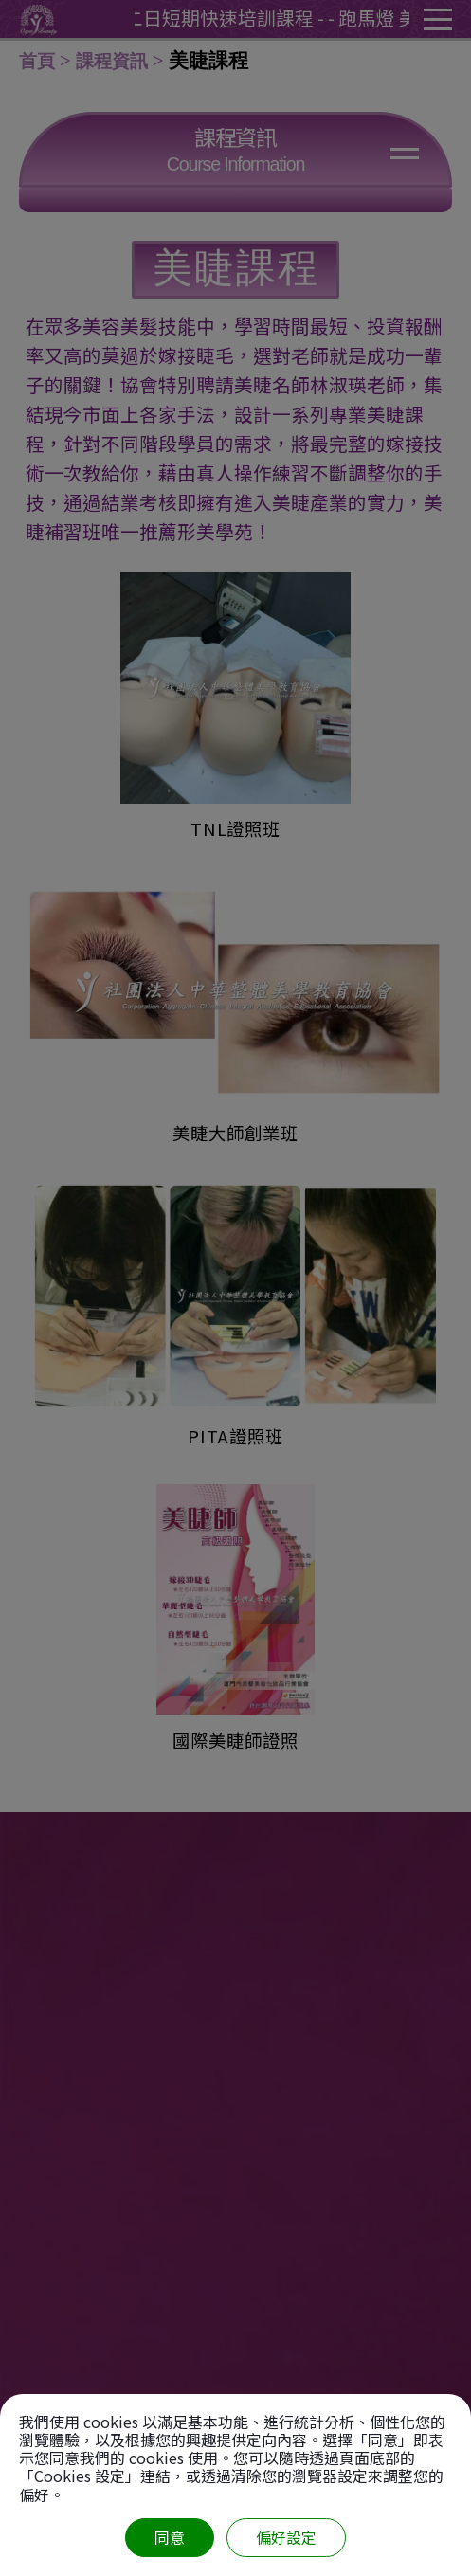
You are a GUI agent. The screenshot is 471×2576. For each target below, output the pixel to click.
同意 (169, 2537)
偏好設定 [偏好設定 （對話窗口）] (286, 2537)
